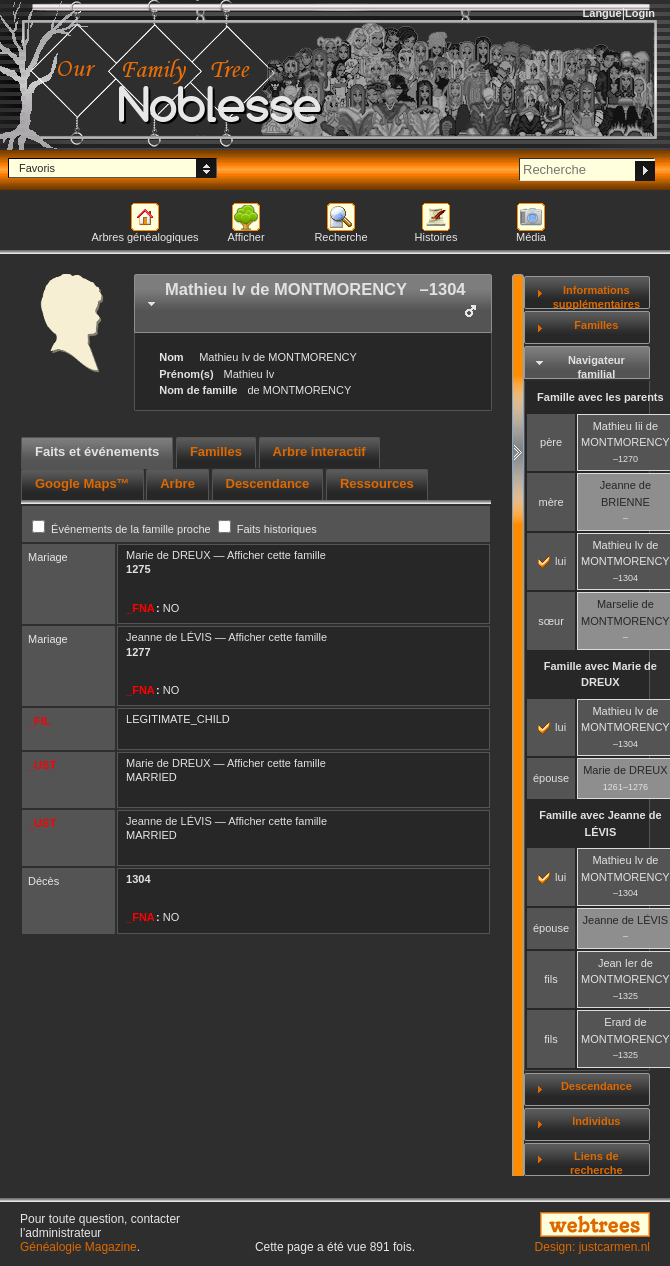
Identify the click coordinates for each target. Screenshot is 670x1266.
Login (640, 13)
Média (531, 237)
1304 (138, 879)
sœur (551, 621)
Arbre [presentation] (177, 483)
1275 (138, 569)
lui (552, 561)
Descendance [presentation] (268, 483)
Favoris (37, 168)
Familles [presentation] (216, 451)
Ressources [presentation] (377, 483)
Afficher (245, 237)
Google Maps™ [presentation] (82, 483)
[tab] (313, 303)
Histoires (436, 237)
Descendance (596, 1086)
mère (551, 502)
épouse (551, 778)
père (551, 442)
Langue (602, 13)
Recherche (340, 237)
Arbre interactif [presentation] (319, 451)
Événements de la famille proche (123, 529)
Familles (596, 325)
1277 (138, 652)
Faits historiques (267, 529)
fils (550, 979)
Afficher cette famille (276, 555)
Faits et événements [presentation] (97, 451)
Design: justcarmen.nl (592, 1247)
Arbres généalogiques (144, 237)
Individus (596, 1121)
